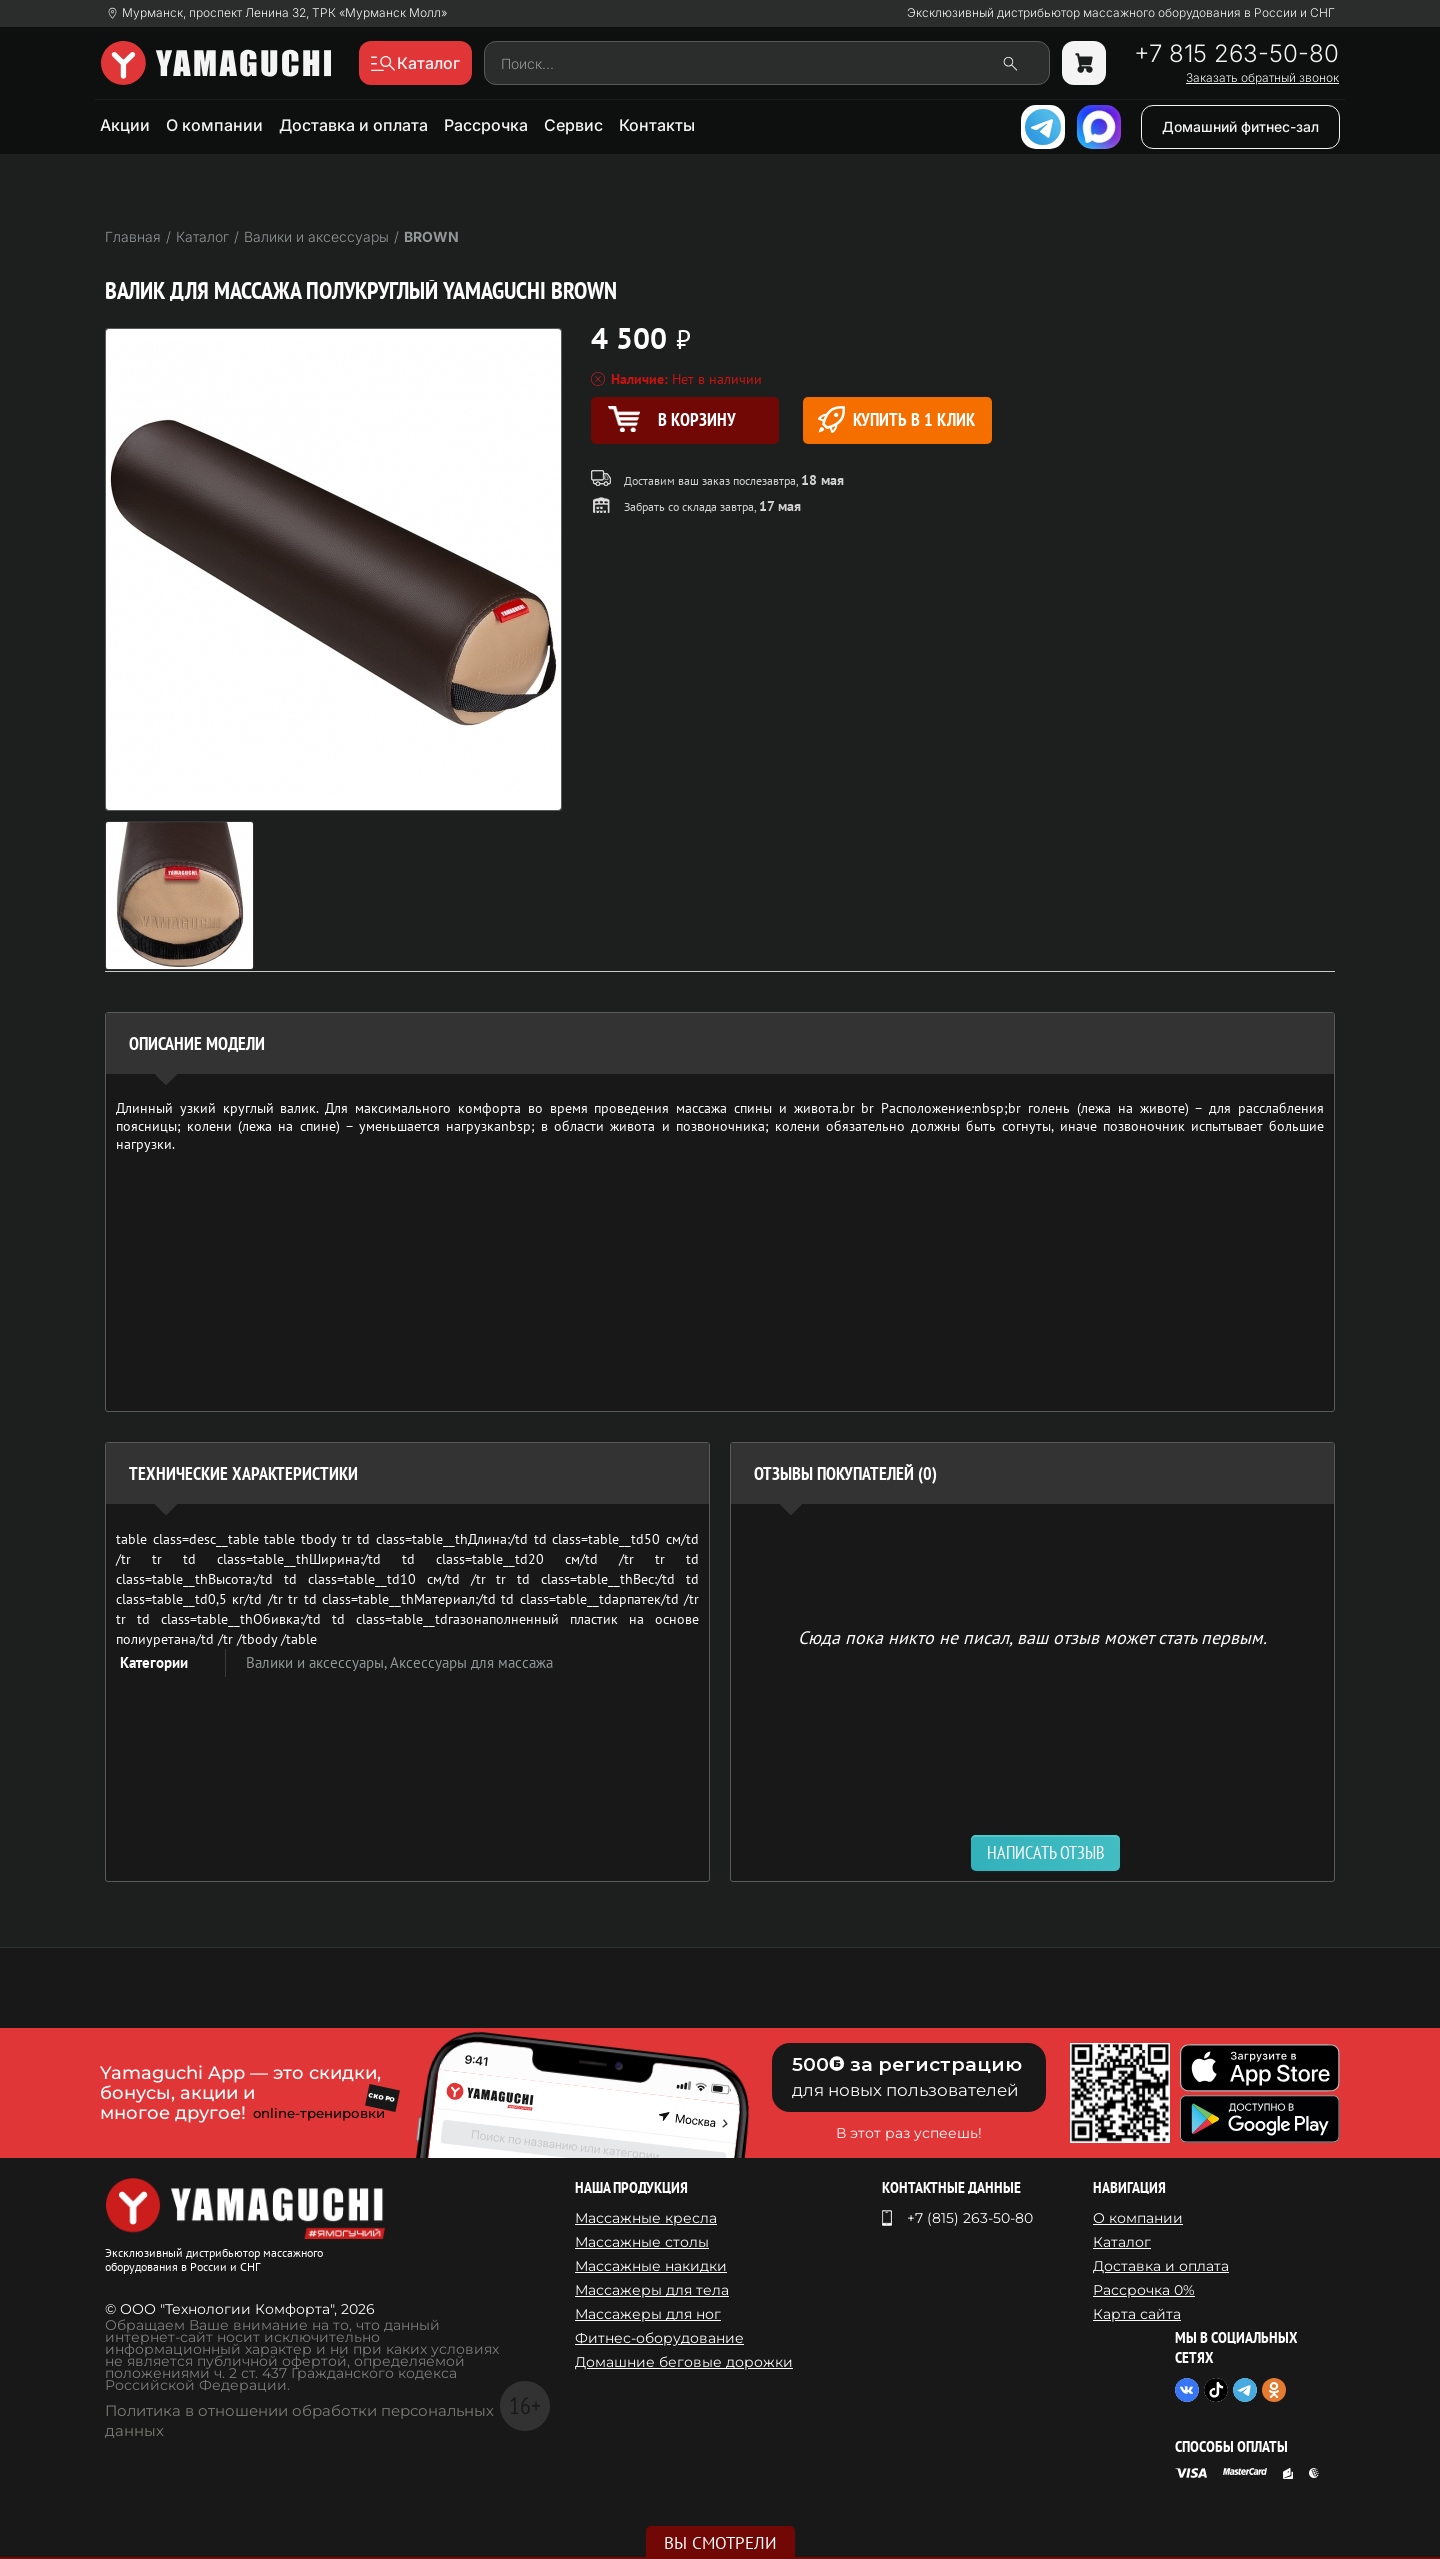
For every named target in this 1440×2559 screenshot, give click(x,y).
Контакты (657, 125)
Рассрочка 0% (1144, 2290)
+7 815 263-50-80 (1236, 54)
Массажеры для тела (652, 2290)
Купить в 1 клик (896, 419)
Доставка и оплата (353, 125)
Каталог (1122, 2242)
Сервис (573, 125)
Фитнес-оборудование (659, 2338)
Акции (125, 125)
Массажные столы (642, 2242)
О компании (214, 125)
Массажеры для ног (648, 2314)
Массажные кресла (646, 2218)
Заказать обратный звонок (1262, 78)
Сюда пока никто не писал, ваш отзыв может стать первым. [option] (1032, 1636)
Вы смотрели (720, 2543)
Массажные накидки (651, 2266)
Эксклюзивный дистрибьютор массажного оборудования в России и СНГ (1121, 13)
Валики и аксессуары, (318, 1662)
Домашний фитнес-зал (1240, 126)
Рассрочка (486, 125)
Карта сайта (1137, 2314)
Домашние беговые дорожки (684, 2362)
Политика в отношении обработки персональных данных (299, 2420)
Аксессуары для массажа (471, 1662)
